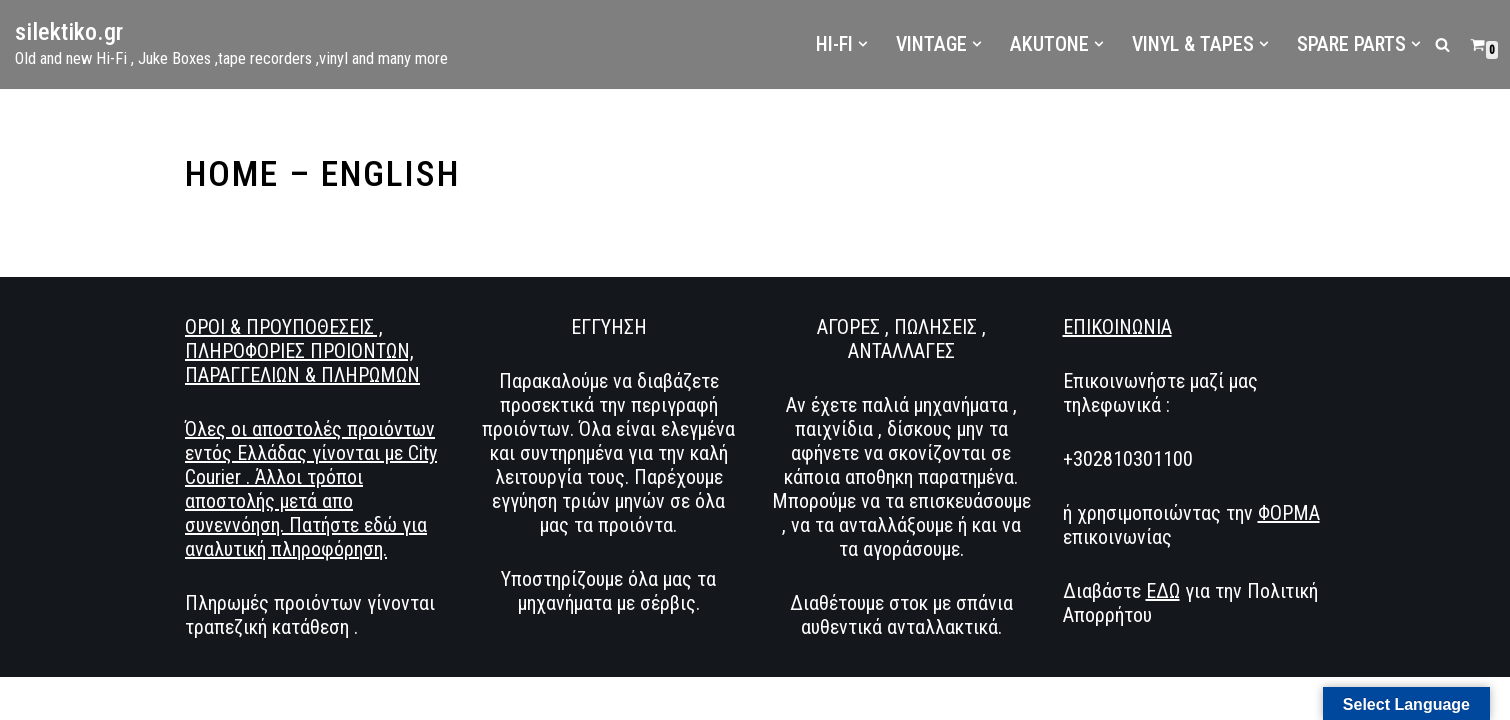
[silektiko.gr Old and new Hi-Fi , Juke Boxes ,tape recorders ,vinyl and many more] (231, 44)
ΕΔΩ (1163, 610)
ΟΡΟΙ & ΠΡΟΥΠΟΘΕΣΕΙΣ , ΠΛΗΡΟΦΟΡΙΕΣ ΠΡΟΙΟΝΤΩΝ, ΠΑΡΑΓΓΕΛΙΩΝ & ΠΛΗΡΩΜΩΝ (302, 370)
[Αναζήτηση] (1442, 44)
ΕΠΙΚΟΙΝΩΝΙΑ (1117, 346)
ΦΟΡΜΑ (1289, 532)
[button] (863, 44)
